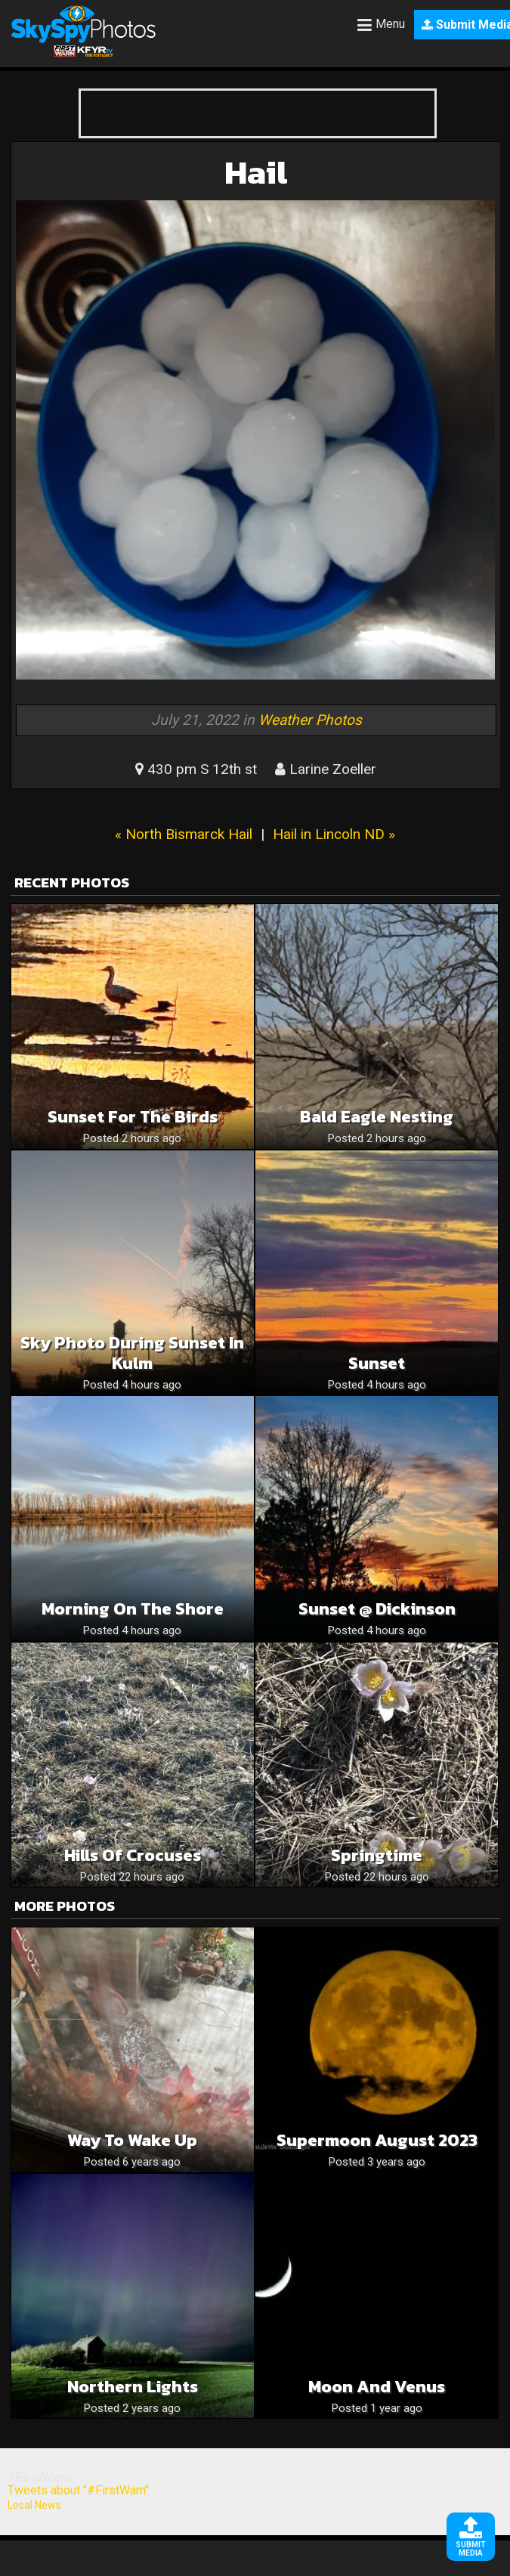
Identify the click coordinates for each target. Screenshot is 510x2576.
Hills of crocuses (132, 1855)
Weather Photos (310, 720)
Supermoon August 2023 (377, 2140)
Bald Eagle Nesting (376, 1117)
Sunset (376, 1363)
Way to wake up (132, 2140)
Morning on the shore (133, 1609)
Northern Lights (132, 2386)
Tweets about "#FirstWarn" (78, 2490)
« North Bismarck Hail (183, 834)
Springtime (376, 1855)
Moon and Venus (376, 2386)
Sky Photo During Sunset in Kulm (132, 1353)
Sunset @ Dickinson (377, 1609)
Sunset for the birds (133, 1117)
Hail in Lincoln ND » (334, 834)
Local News (34, 2505)
